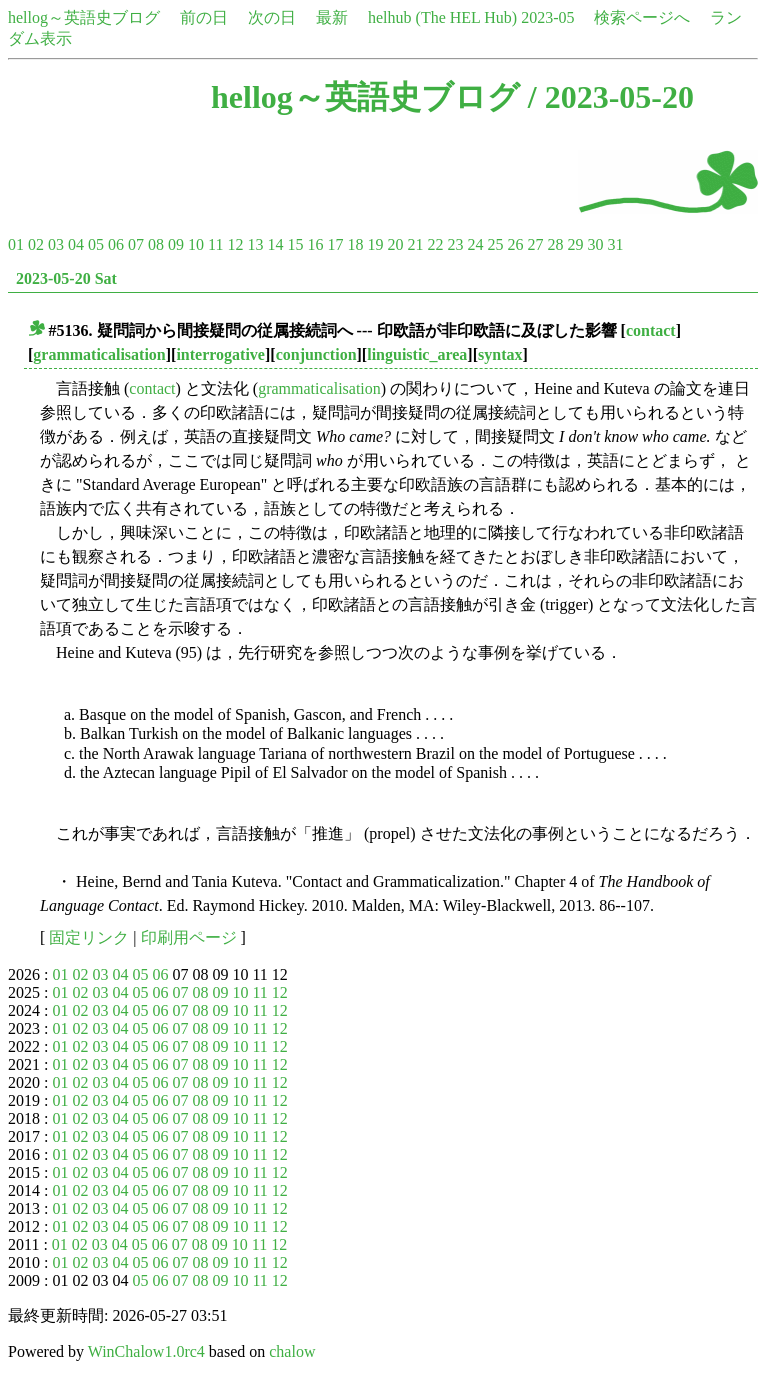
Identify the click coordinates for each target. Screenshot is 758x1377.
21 (415, 244)
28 (555, 244)
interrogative (220, 354)
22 (435, 244)
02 (36, 244)
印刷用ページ (189, 937)
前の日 (204, 17)
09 (176, 244)
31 (615, 244)
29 (575, 244)
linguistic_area (417, 354)
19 (375, 244)
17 (335, 244)
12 (235, 244)
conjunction (316, 354)
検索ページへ (642, 17)
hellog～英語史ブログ (84, 17)
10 (196, 244)
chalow (292, 1351)
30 (595, 244)
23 (455, 244)
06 (116, 244)
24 (475, 244)
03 (56, 244)
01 (16, 244)
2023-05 (547, 17)
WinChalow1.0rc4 (146, 1351)
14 (275, 244)
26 (515, 244)
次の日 (272, 17)
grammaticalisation (99, 354)
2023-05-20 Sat (66, 278)
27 (535, 244)
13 (255, 244)
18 (355, 244)
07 (136, 244)
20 (395, 244)
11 (215, 244)
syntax (500, 354)
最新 (332, 17)
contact (651, 330)
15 (295, 244)
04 (76, 244)
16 (315, 244)
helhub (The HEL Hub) (442, 17)
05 (96, 244)
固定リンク (89, 937)
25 (495, 244)
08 (156, 244)
